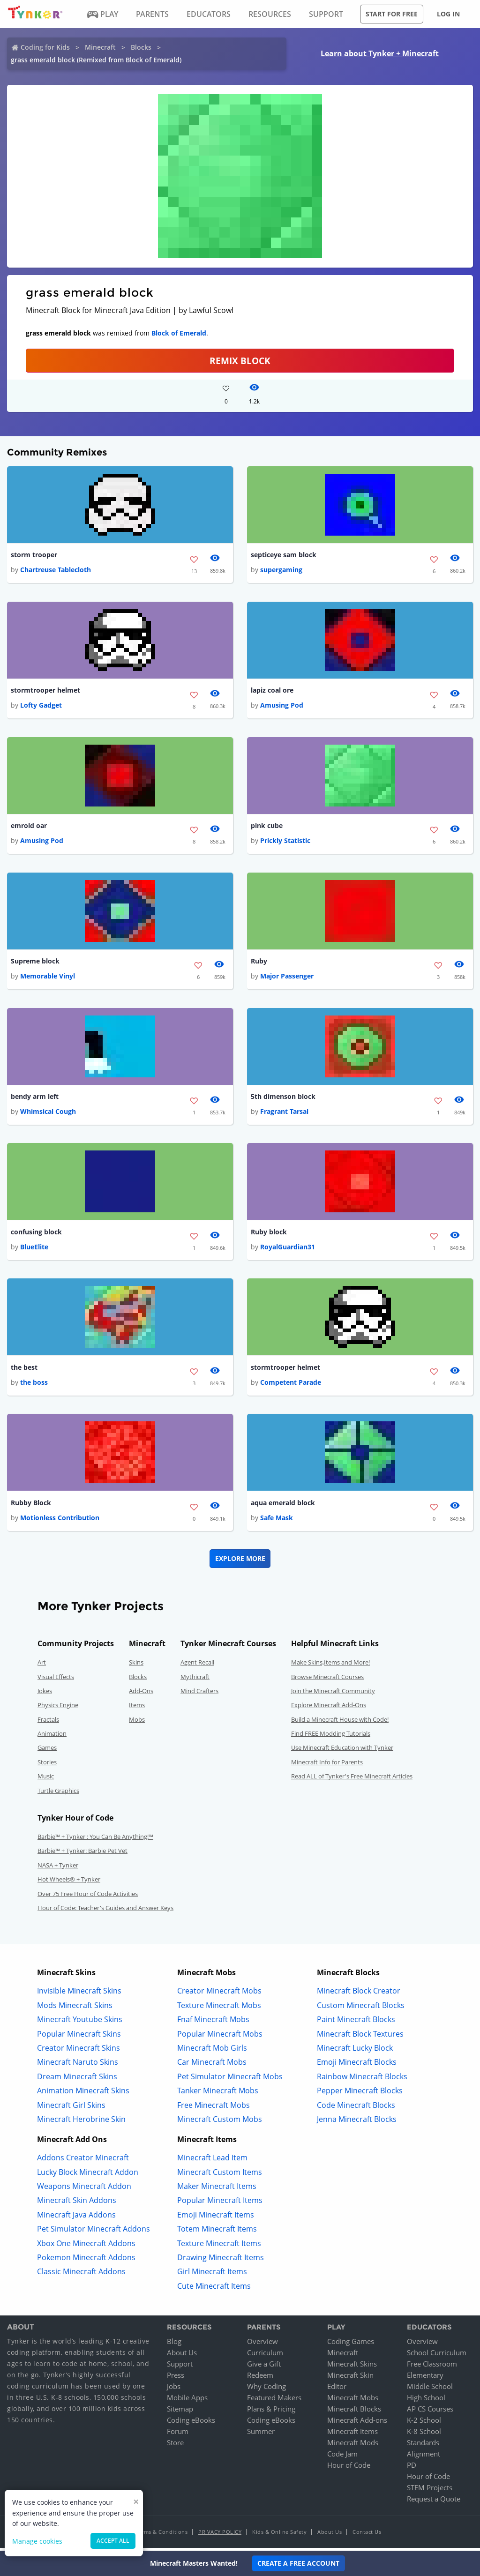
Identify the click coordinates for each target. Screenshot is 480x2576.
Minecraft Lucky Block (355, 2051)
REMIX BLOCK (240, 360)
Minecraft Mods (352, 2445)
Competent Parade (290, 1385)
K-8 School (424, 2434)
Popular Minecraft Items (219, 2204)
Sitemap (180, 2412)
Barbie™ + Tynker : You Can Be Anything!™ (95, 1840)
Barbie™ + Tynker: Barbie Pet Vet (83, 1854)
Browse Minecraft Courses (327, 1680)
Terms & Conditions (162, 2535)
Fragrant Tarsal (284, 1113)
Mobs (137, 1722)
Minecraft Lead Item (212, 2161)
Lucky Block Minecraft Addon (87, 2175)
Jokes (45, 1694)
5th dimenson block (283, 1098)
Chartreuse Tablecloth (55, 570)
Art (42, 1665)
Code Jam (342, 2457)
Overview (262, 2344)
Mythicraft (195, 1680)
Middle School (430, 2389)
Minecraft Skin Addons (76, 2204)
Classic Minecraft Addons (81, 2275)
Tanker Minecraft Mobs (217, 2094)
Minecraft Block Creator (358, 1994)
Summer (261, 2434)
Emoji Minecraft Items (215, 2218)
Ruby (259, 962)
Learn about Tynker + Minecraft (380, 53)
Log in (448, 13)
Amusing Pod (281, 706)
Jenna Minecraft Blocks (357, 2122)
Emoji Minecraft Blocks (357, 2065)
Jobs (173, 2389)
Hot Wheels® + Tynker (69, 1882)
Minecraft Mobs (352, 2400)
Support (180, 2367)
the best (24, 1370)
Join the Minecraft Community (333, 1694)
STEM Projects (429, 2490)
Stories (47, 1765)
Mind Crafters (199, 1694)
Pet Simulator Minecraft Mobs (230, 2080)
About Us (182, 2355)
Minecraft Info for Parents (327, 1765)
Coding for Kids (45, 47)
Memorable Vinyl (47, 977)
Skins (136, 1665)
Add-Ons (141, 1694)
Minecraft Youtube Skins (79, 2022)
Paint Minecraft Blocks (356, 2022)
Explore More (240, 1561)
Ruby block (269, 1234)
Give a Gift (264, 2367)
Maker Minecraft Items (216, 2189)
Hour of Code (348, 2468)
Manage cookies (37, 2541)
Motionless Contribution (59, 1520)
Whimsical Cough (48, 1113)
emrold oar (29, 826)
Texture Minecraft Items (219, 2246)
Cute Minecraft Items (214, 2289)
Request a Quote (433, 2502)
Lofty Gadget (41, 706)
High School (426, 2400)
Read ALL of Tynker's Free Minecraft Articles (351, 1779)
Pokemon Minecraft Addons (86, 2260)
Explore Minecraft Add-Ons (328, 1708)
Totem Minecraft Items (217, 2232)
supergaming (281, 570)
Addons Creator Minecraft (83, 2161)
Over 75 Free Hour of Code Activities (88, 1897)
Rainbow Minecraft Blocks (362, 2080)
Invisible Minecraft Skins (79, 1994)
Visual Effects (56, 1680)
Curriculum (265, 2355)
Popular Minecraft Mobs (219, 2037)
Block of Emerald (178, 333)
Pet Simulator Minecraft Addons (93, 2232)
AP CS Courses (430, 2412)
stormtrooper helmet (45, 691)
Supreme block (35, 962)
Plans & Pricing (271, 2412)
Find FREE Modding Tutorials (330, 1736)
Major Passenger (287, 977)
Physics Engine (58, 1708)
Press (175, 2378)
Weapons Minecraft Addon (84, 2189)
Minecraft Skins (352, 2367)
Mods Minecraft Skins (74, 2008)
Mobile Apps (187, 2400)
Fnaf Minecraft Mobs (213, 2022)
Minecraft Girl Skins (71, 2108)
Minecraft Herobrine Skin (81, 2122)
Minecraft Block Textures (360, 2037)
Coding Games (350, 2344)
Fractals (48, 1722)
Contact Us (366, 2535)
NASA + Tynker (58, 1868)
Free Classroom (432, 2367)
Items (137, 1708)
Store (175, 2445)
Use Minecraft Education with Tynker (342, 1751)
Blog (174, 2344)
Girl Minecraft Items (212, 2275)
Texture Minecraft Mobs (219, 2008)
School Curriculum (436, 2355)
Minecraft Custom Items (219, 2175)
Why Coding (266, 2389)
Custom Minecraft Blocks (361, 2008)
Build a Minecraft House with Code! (340, 1722)
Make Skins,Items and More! (330, 1665)
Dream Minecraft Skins (77, 2080)
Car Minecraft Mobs (212, 2065)
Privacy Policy (219, 2535)
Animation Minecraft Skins (83, 2094)
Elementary (425, 2378)
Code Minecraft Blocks (356, 2108)
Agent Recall (197, 1665)
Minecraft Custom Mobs (219, 2122)
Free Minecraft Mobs (213, 2108)
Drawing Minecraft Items (220, 2260)
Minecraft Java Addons (76, 2218)
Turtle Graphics (58, 1794)
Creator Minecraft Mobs (219, 1994)
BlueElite (34, 1249)
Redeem (260, 2378)
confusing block (36, 1234)
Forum (177, 2434)
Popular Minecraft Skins (79, 2037)
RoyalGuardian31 (287, 1249)
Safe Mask (276, 1520)
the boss (34, 1385)
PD (411, 2468)
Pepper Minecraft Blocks (360, 2094)
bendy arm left (35, 1098)
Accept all (113, 2541)
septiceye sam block (283, 555)
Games (47, 1751)
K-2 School (424, 2423)
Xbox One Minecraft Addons (86, 2246)
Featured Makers (274, 2400)
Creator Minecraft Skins (78, 2051)
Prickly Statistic (285, 841)
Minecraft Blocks (354, 2412)
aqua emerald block (283, 1505)
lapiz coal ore (272, 691)
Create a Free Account (298, 2563)
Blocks (141, 47)
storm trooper (34, 555)
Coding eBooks (191, 2423)
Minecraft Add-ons (357, 2423)
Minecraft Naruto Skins (77, 2065)
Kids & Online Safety (279, 2535)
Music (46, 1779)
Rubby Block (31, 1505)
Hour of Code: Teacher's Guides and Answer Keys (105, 1911)
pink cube (267, 826)
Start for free (392, 13)
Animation (52, 1736)
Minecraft (100, 47)
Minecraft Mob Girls (212, 2051)
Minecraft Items (352, 2434)
